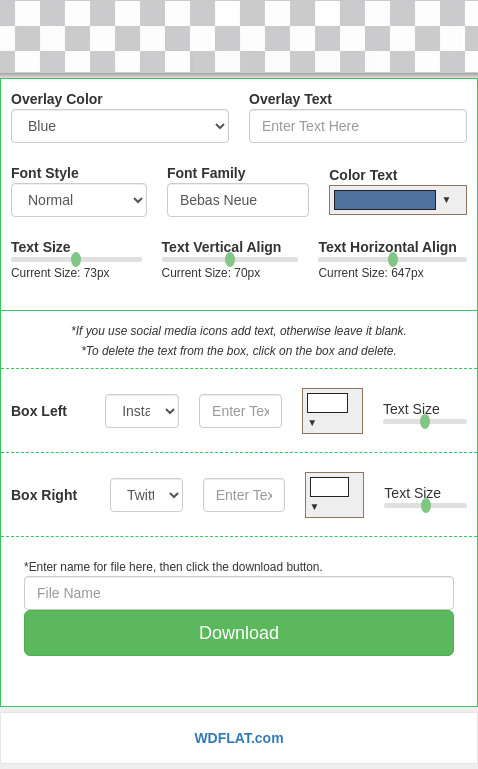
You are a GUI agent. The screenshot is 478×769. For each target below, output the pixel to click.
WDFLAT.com (238, 738)
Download (239, 633)
